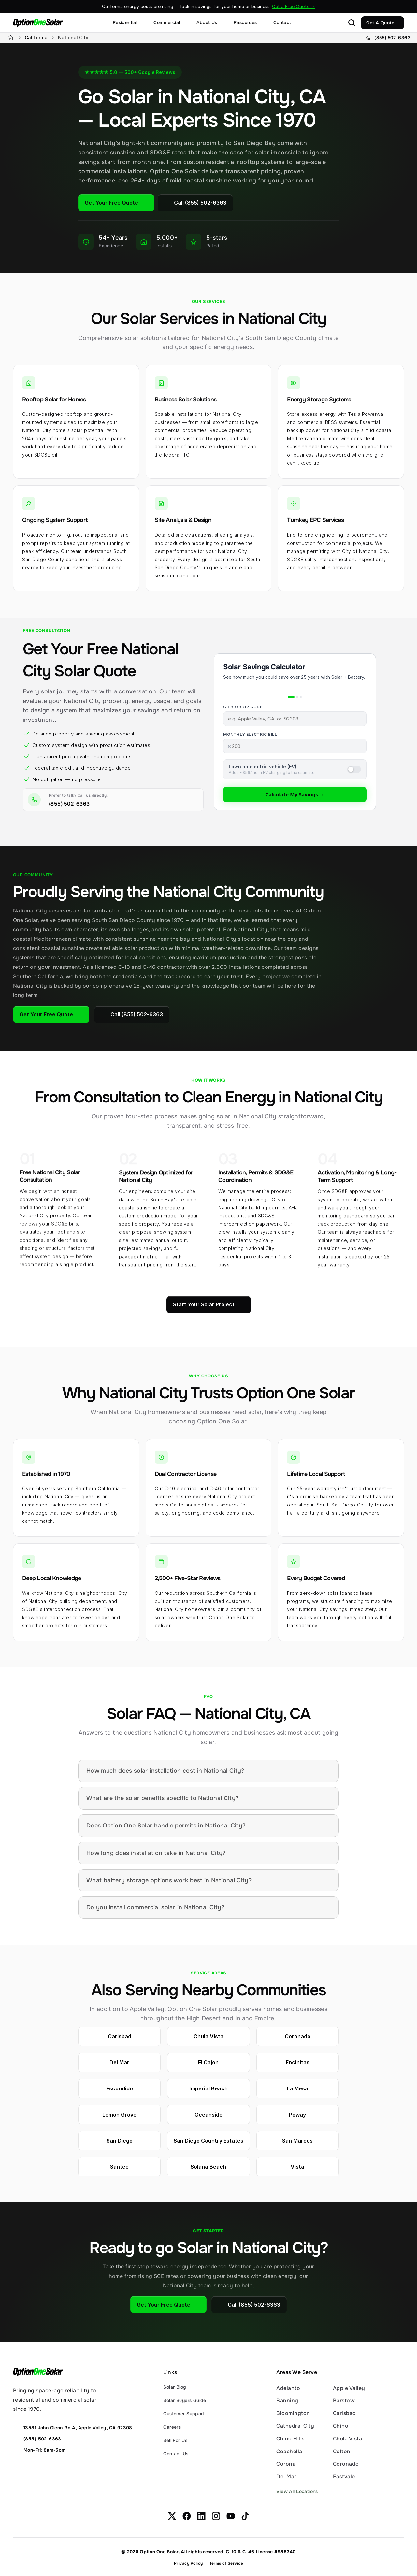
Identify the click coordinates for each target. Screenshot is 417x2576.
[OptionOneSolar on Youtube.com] (231, 2516)
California (36, 37)
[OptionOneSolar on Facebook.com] (187, 2516)
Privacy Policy (188, 2563)
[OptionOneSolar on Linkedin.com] (201, 2516)
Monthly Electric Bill (250, 734)
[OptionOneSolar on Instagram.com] (216, 2516)
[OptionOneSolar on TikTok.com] (245, 2516)
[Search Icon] (352, 23)
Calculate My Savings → (295, 794)
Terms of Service (226, 2563)
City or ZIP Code (243, 707)
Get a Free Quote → (293, 6)
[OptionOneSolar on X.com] (172, 2516)
